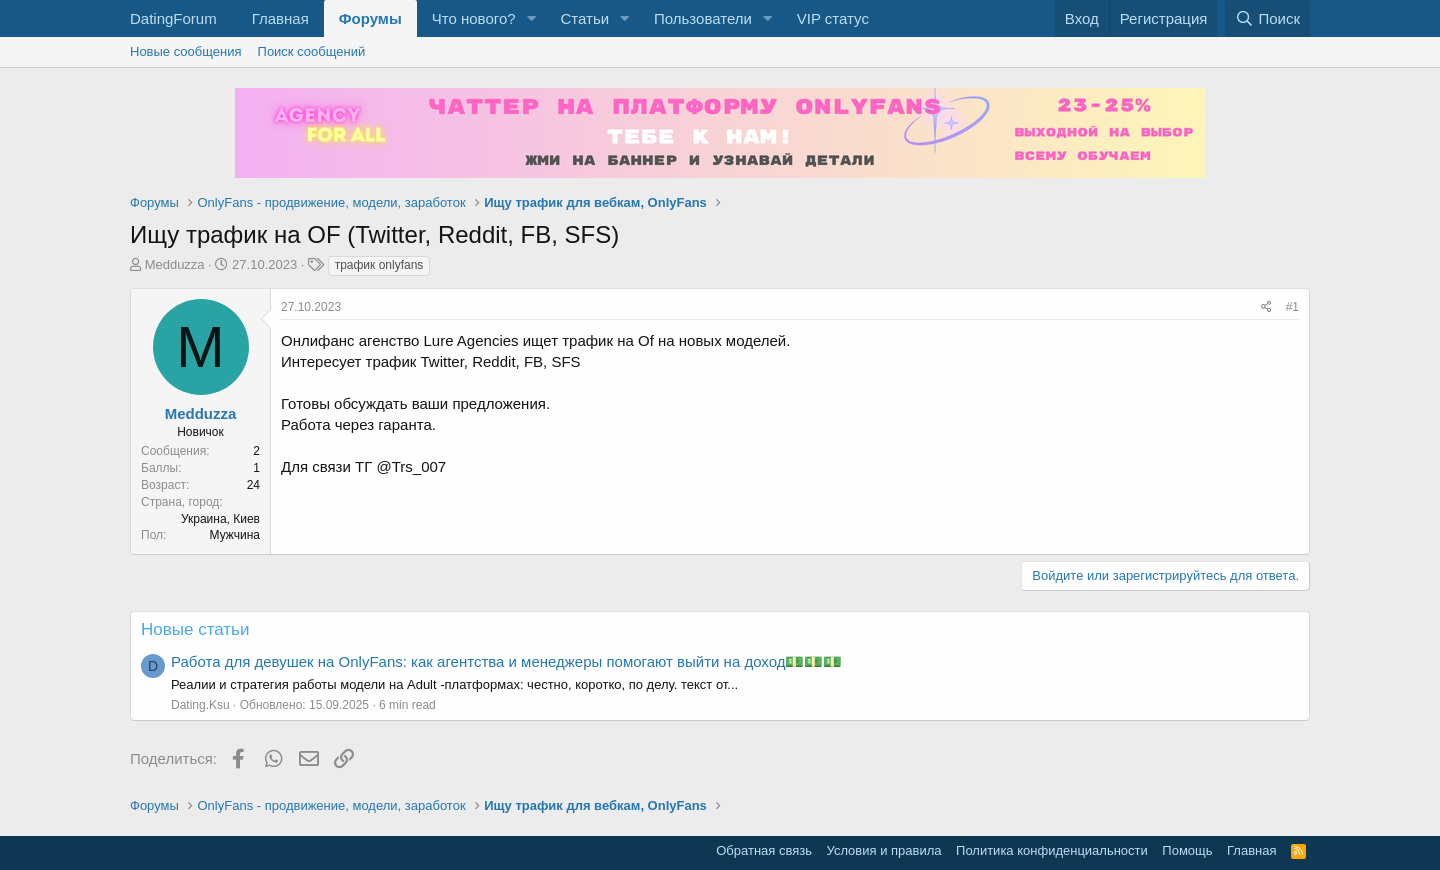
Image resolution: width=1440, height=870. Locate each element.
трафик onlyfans (379, 265)
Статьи (584, 18)
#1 (1292, 307)
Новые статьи (195, 629)
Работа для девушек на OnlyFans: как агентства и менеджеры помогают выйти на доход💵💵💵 (506, 661)
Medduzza (175, 264)
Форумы (370, 18)
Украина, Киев (220, 519)
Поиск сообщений (312, 51)
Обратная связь (764, 850)
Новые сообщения (186, 51)
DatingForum (173, 18)
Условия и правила (884, 850)
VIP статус (833, 18)
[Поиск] (1267, 18)
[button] (531, 18)
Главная (280, 18)
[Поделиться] (1266, 307)
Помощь (1187, 850)
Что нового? (474, 18)
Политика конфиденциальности (1052, 850)
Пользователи (703, 18)
